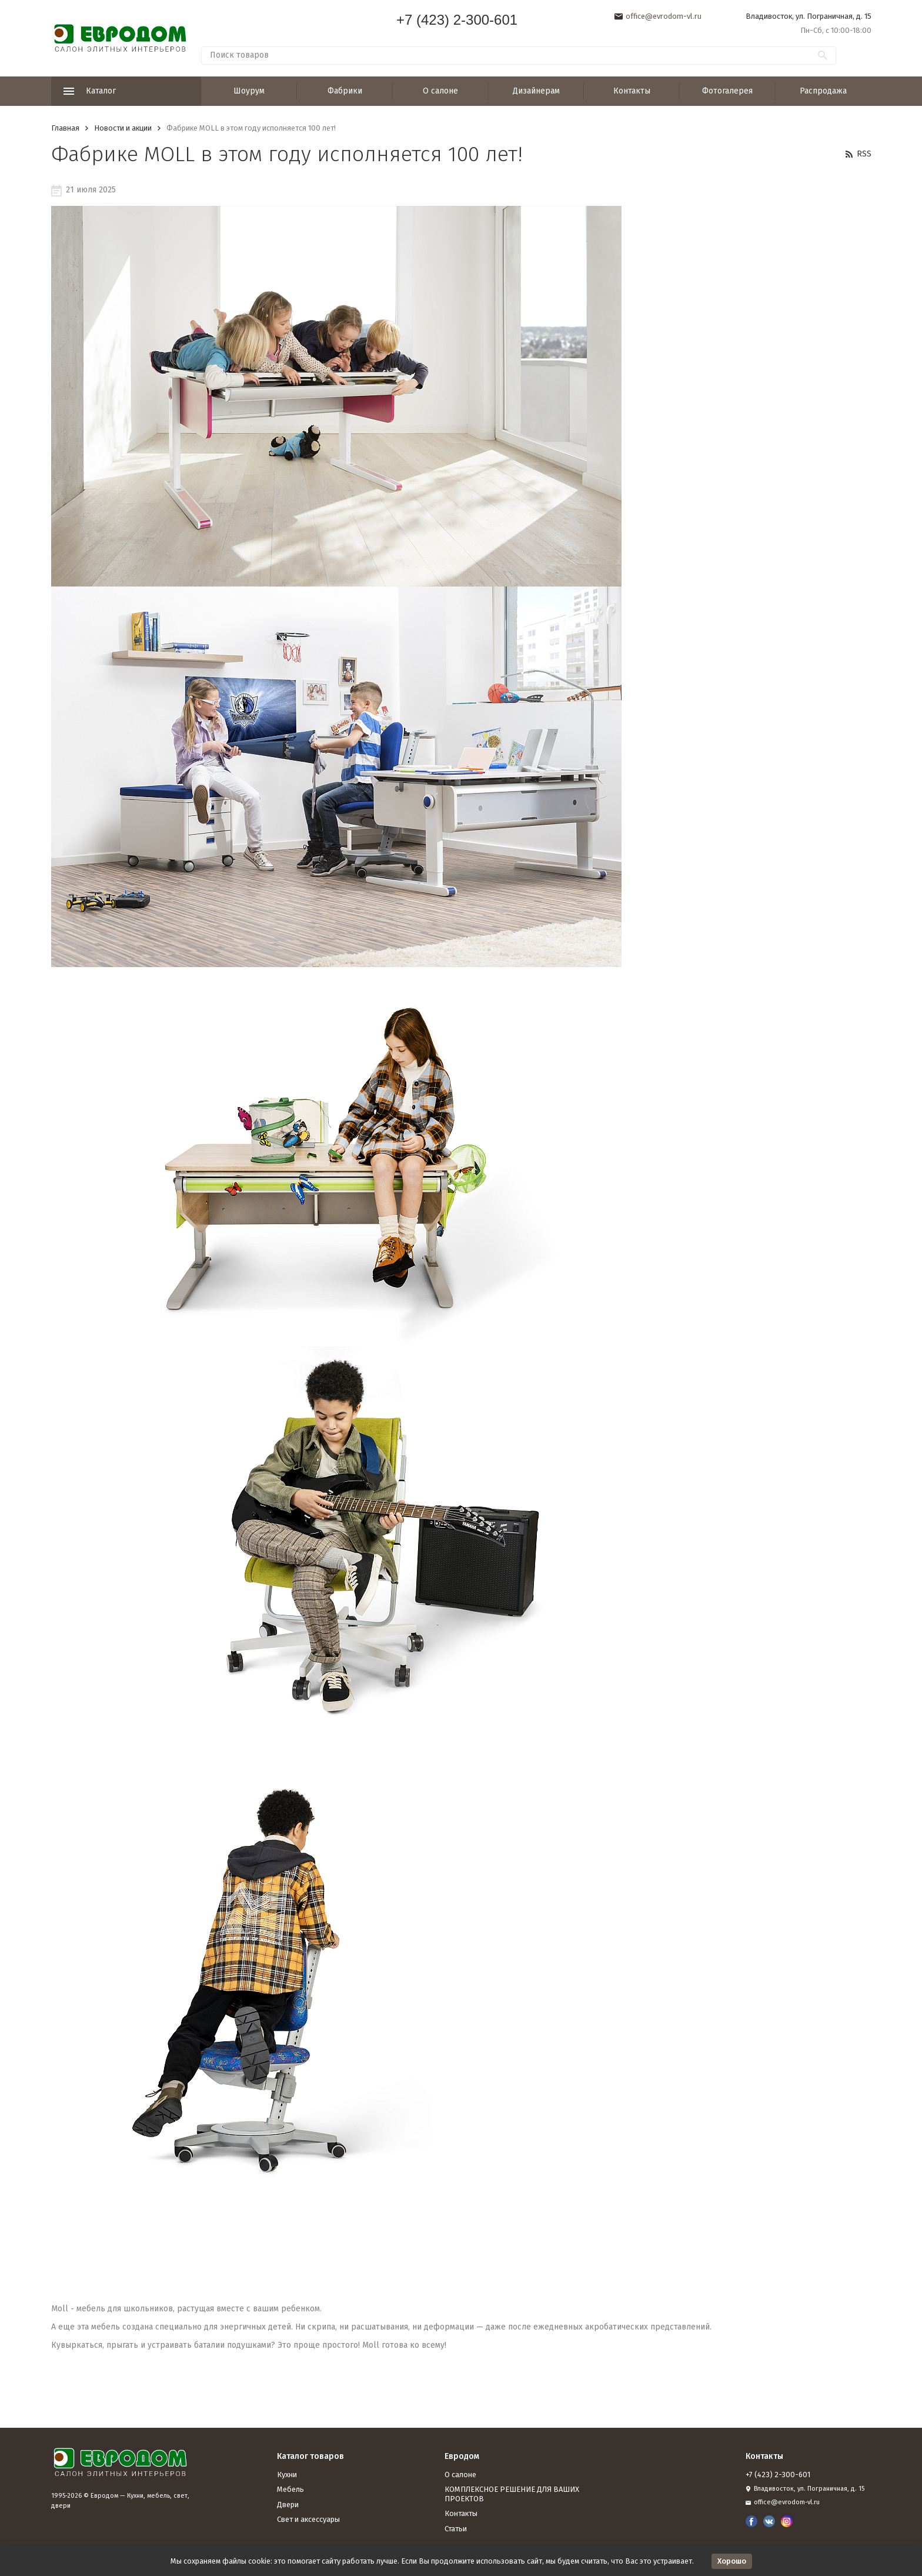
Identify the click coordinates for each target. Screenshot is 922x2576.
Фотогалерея (727, 91)
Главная (65, 128)
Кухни (287, 2474)
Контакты (631, 91)
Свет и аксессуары (308, 2519)
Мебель (290, 2489)
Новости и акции (123, 128)
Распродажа (823, 91)
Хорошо (731, 2561)
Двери (288, 2504)
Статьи (456, 2528)
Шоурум (249, 91)
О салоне (440, 91)
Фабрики (345, 91)
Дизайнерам (536, 91)
